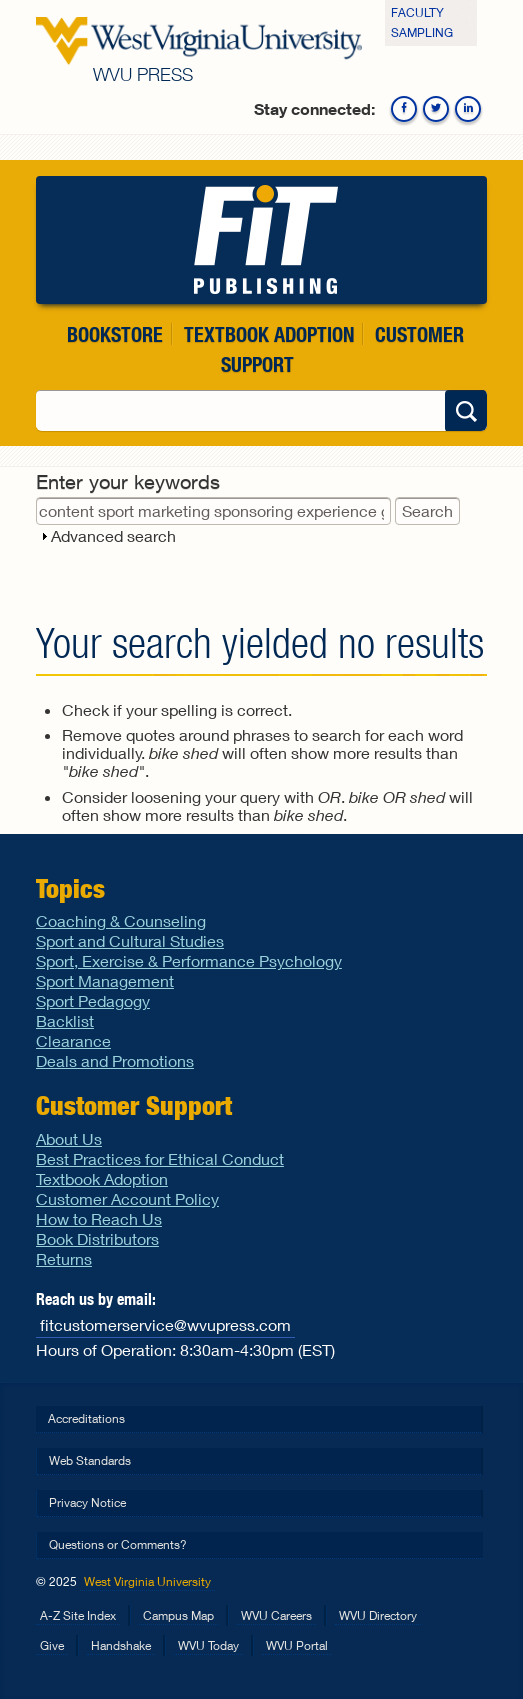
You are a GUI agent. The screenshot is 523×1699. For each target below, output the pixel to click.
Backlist (65, 1020)
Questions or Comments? (118, 1544)
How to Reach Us (99, 1218)
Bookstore (115, 334)
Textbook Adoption (269, 334)
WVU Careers (276, 1615)
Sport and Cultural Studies (130, 940)
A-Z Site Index (78, 1615)
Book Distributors (97, 1238)
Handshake (121, 1645)
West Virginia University (147, 1581)
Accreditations (86, 1418)
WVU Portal (297, 1645)
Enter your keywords (128, 481)
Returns (64, 1258)
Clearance (73, 1040)
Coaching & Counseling (121, 920)
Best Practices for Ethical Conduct (160, 1158)
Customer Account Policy (127, 1198)
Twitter (436, 109)
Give (52, 1645)
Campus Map (178, 1615)
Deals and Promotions (115, 1060)
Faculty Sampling (422, 22)
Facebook (404, 109)
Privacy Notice (87, 1502)
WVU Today (208, 1645)
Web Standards (90, 1460)
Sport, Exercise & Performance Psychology (189, 960)
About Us (69, 1138)
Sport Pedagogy (93, 1000)
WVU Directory (378, 1615)
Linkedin (468, 109)
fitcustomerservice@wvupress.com (165, 1324)
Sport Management (105, 980)
